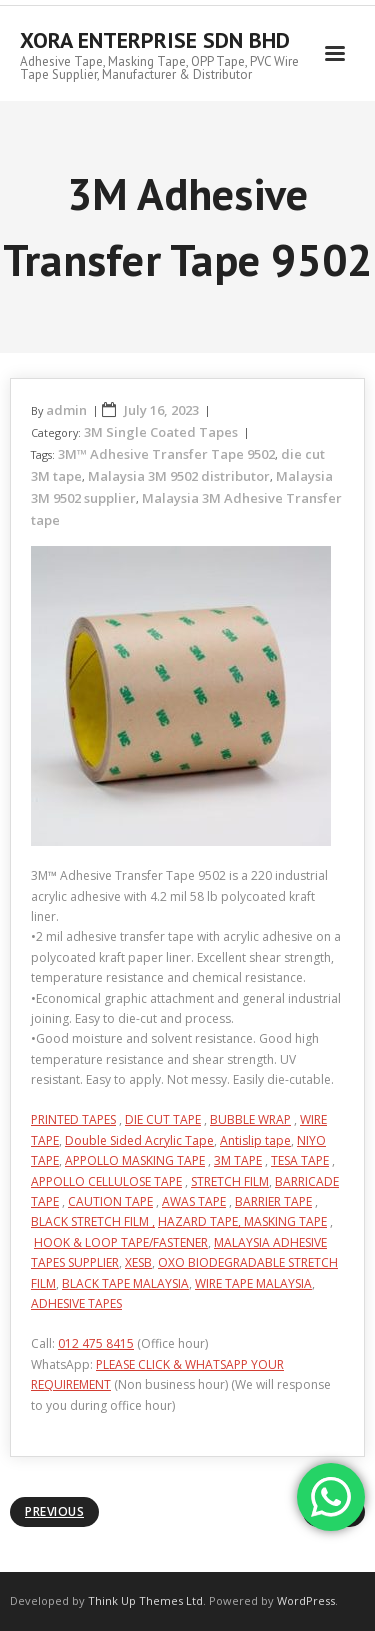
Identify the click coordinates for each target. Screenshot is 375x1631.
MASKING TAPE (285, 1221)
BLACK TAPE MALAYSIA (125, 1283)
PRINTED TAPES (73, 1119)
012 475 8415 (96, 1343)
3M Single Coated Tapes (161, 432)
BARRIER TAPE (273, 1201)
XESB (138, 1262)
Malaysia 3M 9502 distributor (179, 476)
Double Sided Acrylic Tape (139, 1140)
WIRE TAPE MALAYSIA (253, 1283)
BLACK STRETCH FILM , (93, 1221)
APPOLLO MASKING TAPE (135, 1160)
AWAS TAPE (194, 1201)
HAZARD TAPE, (201, 1221)
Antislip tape (255, 1140)
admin (66, 410)
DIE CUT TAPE (163, 1119)
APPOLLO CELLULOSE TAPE (106, 1181)
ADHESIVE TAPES (76, 1303)
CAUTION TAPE (110, 1201)
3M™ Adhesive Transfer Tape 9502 (166, 454)
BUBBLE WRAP (250, 1119)
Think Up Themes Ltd (145, 1600)
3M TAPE (238, 1160)
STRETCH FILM (230, 1181)
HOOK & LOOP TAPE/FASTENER (121, 1242)
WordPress (306, 1600)
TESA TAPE (300, 1160)
